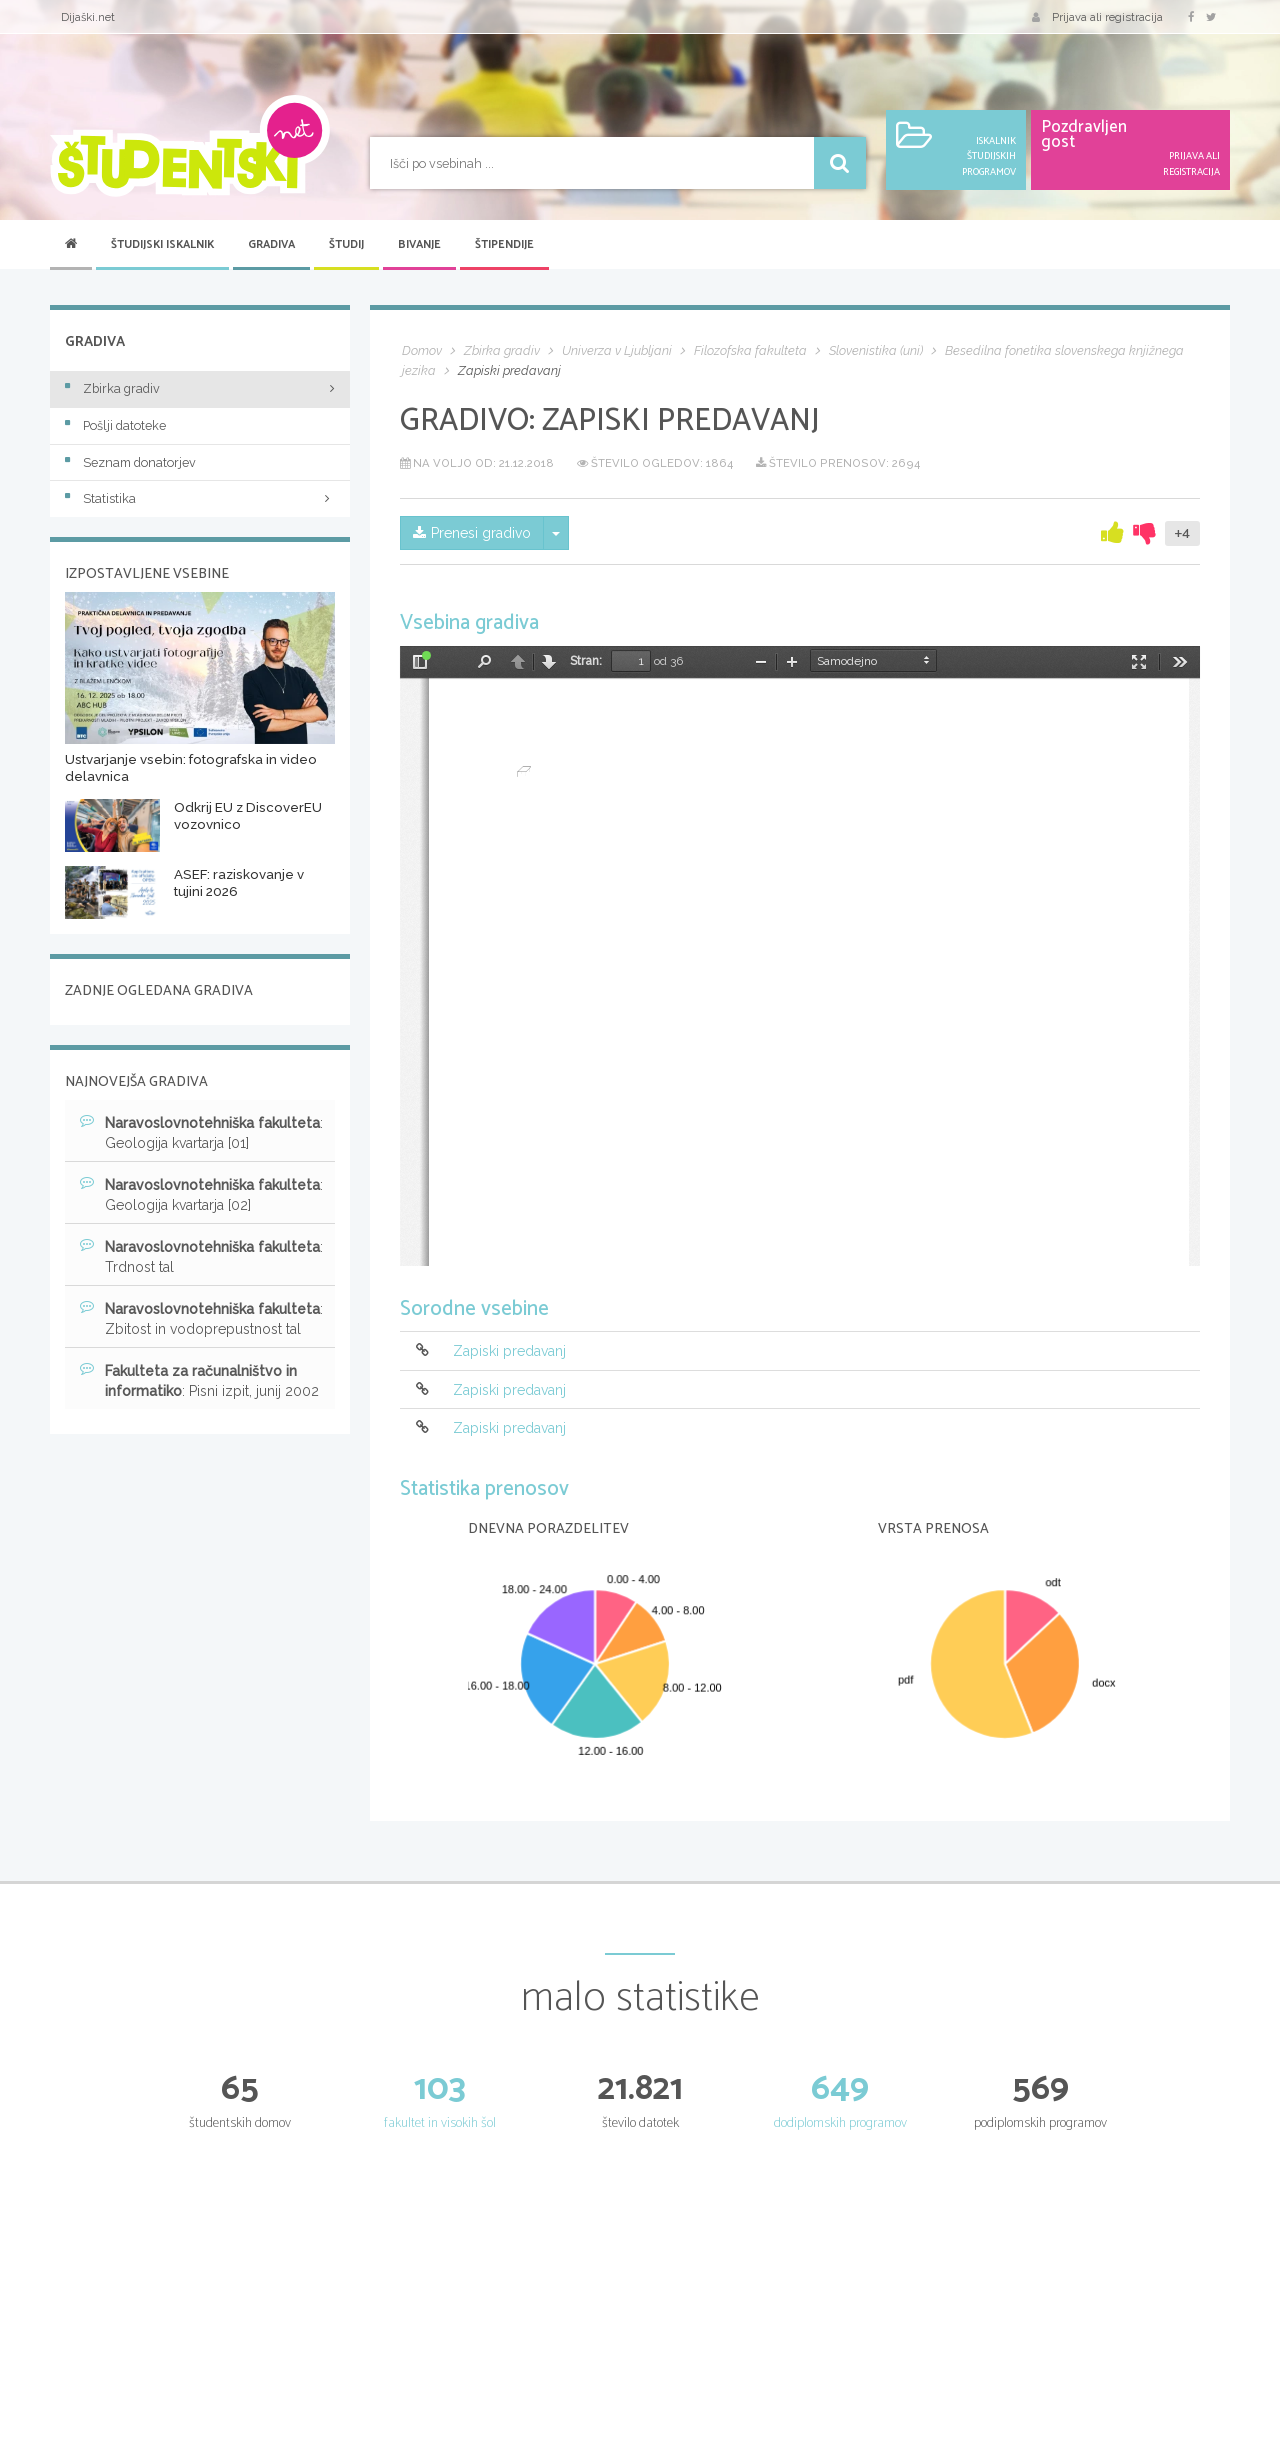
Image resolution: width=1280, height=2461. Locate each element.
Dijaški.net (88, 17)
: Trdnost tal (201, 1256)
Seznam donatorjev (130, 462)
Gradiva (271, 245)
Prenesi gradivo (472, 533)
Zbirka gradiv (112, 388)
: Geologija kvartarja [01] (201, 1132)
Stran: (586, 661)
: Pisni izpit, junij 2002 (199, 1380)
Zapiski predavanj (509, 1352)
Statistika (200, 498)
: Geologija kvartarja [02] (201, 1194)
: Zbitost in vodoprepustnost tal (201, 1318)
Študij (346, 245)
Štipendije (504, 245)
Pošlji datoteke (115, 425)
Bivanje (419, 245)
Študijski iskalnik (162, 245)
